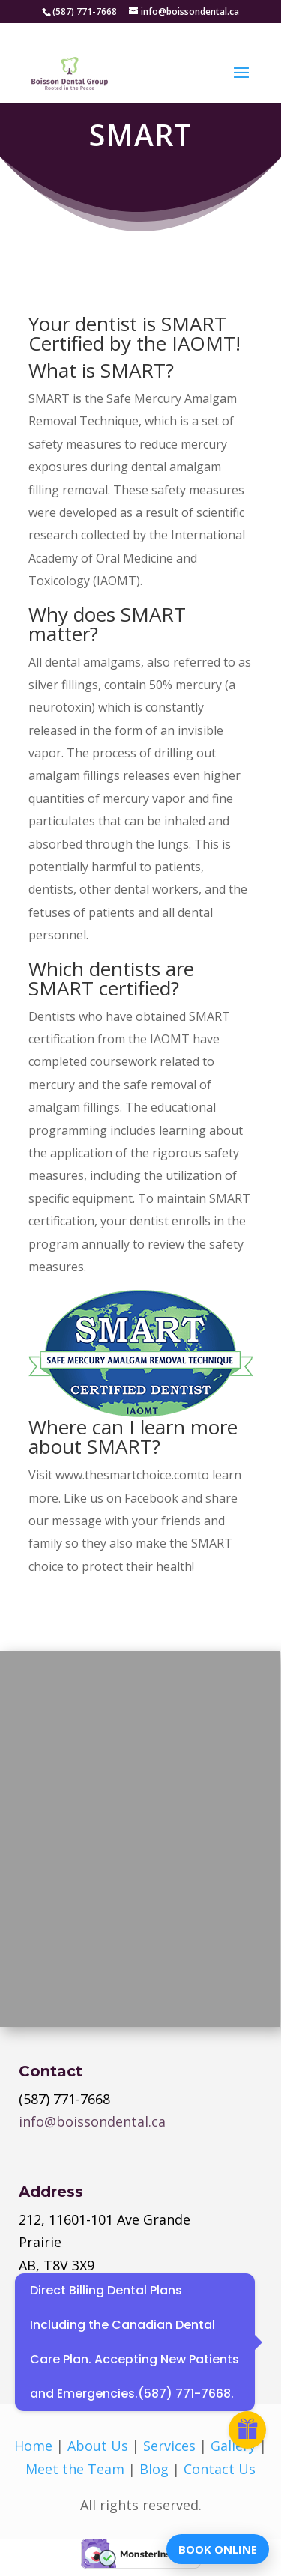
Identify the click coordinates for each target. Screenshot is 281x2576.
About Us (97, 2446)
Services (169, 2446)
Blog (154, 2469)
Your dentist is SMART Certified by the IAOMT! (134, 333)
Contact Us (220, 2469)
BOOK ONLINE (217, 2549)
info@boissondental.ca (92, 2121)
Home (33, 2446)
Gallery (233, 2446)
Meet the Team (74, 2469)
